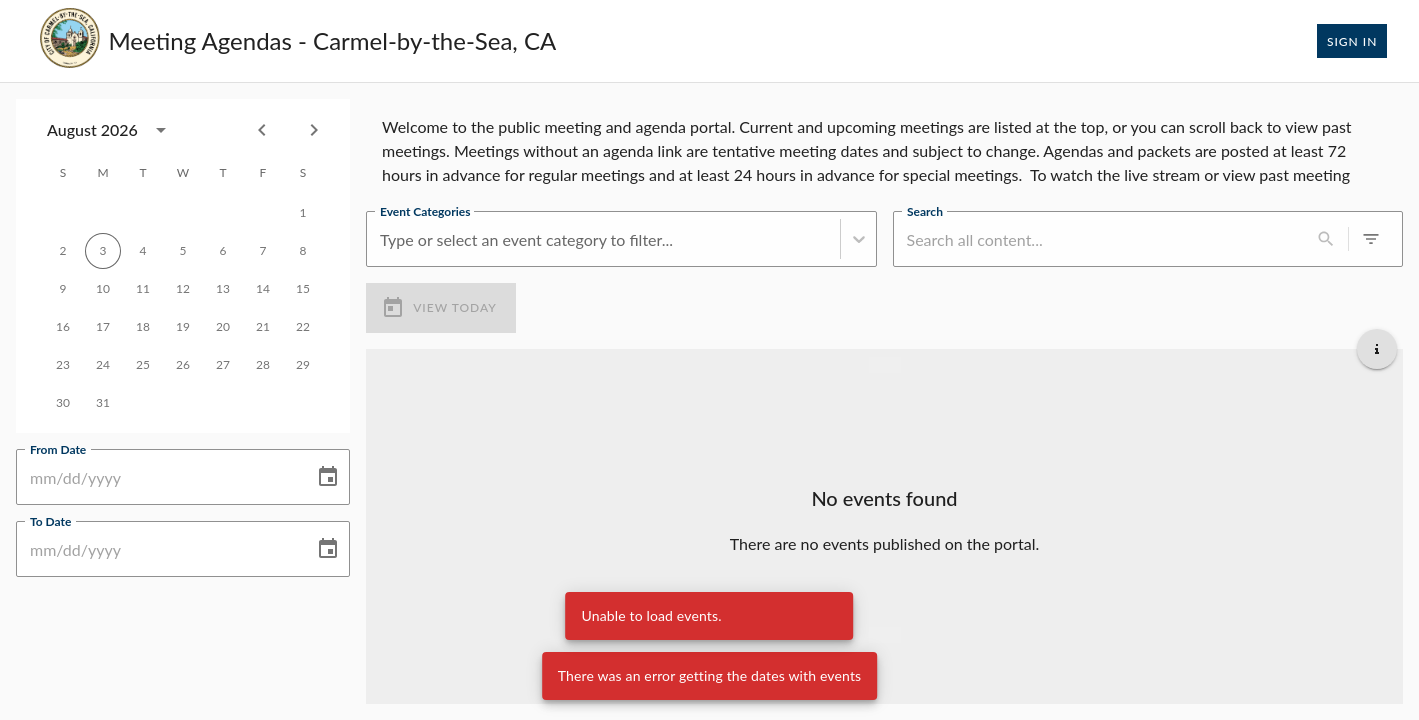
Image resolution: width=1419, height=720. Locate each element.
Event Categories (425, 211)
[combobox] (382, 239)
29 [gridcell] (303, 365)
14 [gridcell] (263, 289)
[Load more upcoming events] (885, 635)
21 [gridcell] (263, 327)
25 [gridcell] (143, 365)
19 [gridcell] (183, 327)
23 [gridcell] (63, 365)
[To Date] (158, 549)
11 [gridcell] (143, 289)
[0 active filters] (1371, 239)
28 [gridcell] (263, 365)
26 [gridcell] (183, 365)
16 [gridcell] (63, 327)
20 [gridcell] (223, 327)
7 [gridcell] (263, 251)
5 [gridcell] (183, 251)
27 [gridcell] (223, 365)
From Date (58, 449)
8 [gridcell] (303, 251)
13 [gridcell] (223, 289)
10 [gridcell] (103, 289)
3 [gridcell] (103, 251)
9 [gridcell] (63, 289)
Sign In (1352, 41)
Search (925, 211)
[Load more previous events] (885, 365)
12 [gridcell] (183, 289)
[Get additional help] (1377, 349)
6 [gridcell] (223, 251)
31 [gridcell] (103, 403)
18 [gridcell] (143, 327)
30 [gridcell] (63, 403)
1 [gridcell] (303, 213)
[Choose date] (328, 477)
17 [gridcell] (103, 327)
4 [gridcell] (143, 251)
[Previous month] (262, 130)
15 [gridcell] (303, 289)
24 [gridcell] (103, 365)
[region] (884, 147)
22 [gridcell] (303, 327)
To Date (50, 521)
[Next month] (314, 130)
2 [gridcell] (63, 251)
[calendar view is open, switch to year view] (161, 130)
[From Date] (158, 477)
